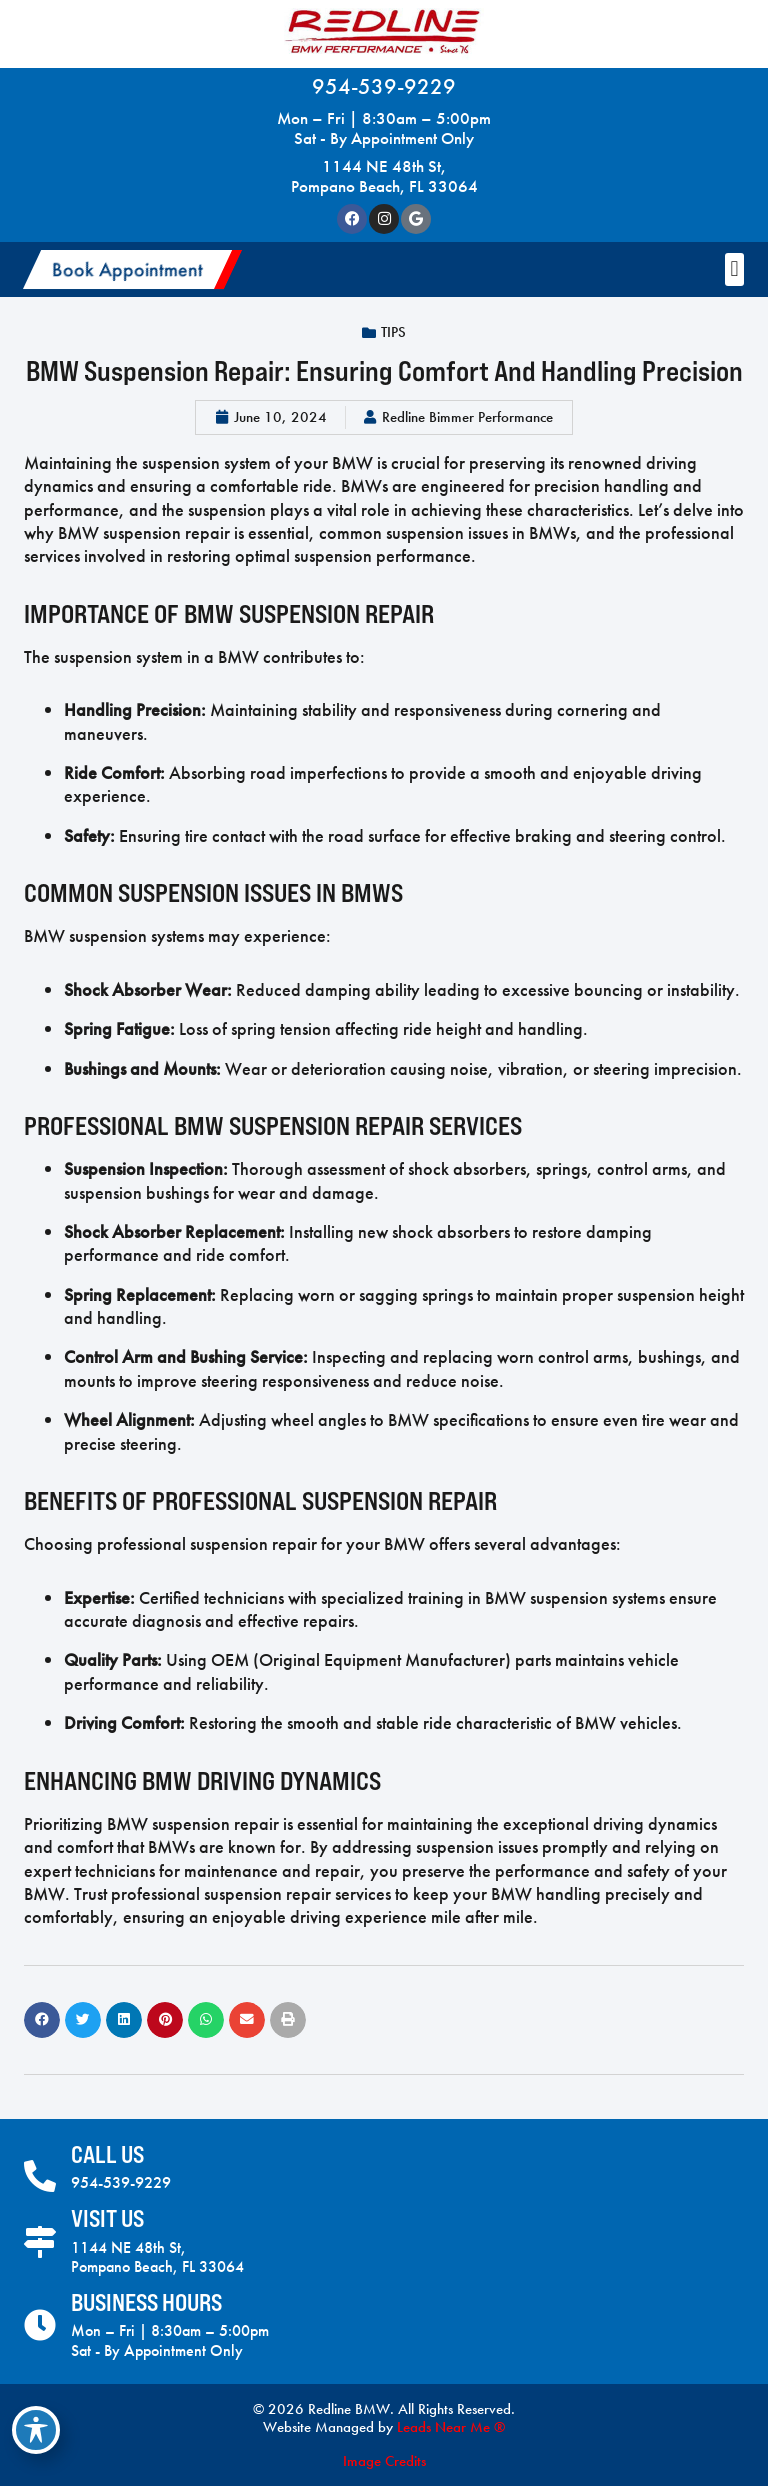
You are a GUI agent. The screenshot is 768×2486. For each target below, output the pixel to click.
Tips (393, 332)
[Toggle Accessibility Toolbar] (36, 2430)
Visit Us (107, 2218)
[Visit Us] (40, 2242)
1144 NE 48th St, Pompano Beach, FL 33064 (384, 176)
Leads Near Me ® (451, 2427)
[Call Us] (40, 2176)
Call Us (107, 2154)
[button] (132, 269)
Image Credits (384, 2461)
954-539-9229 (384, 86)
